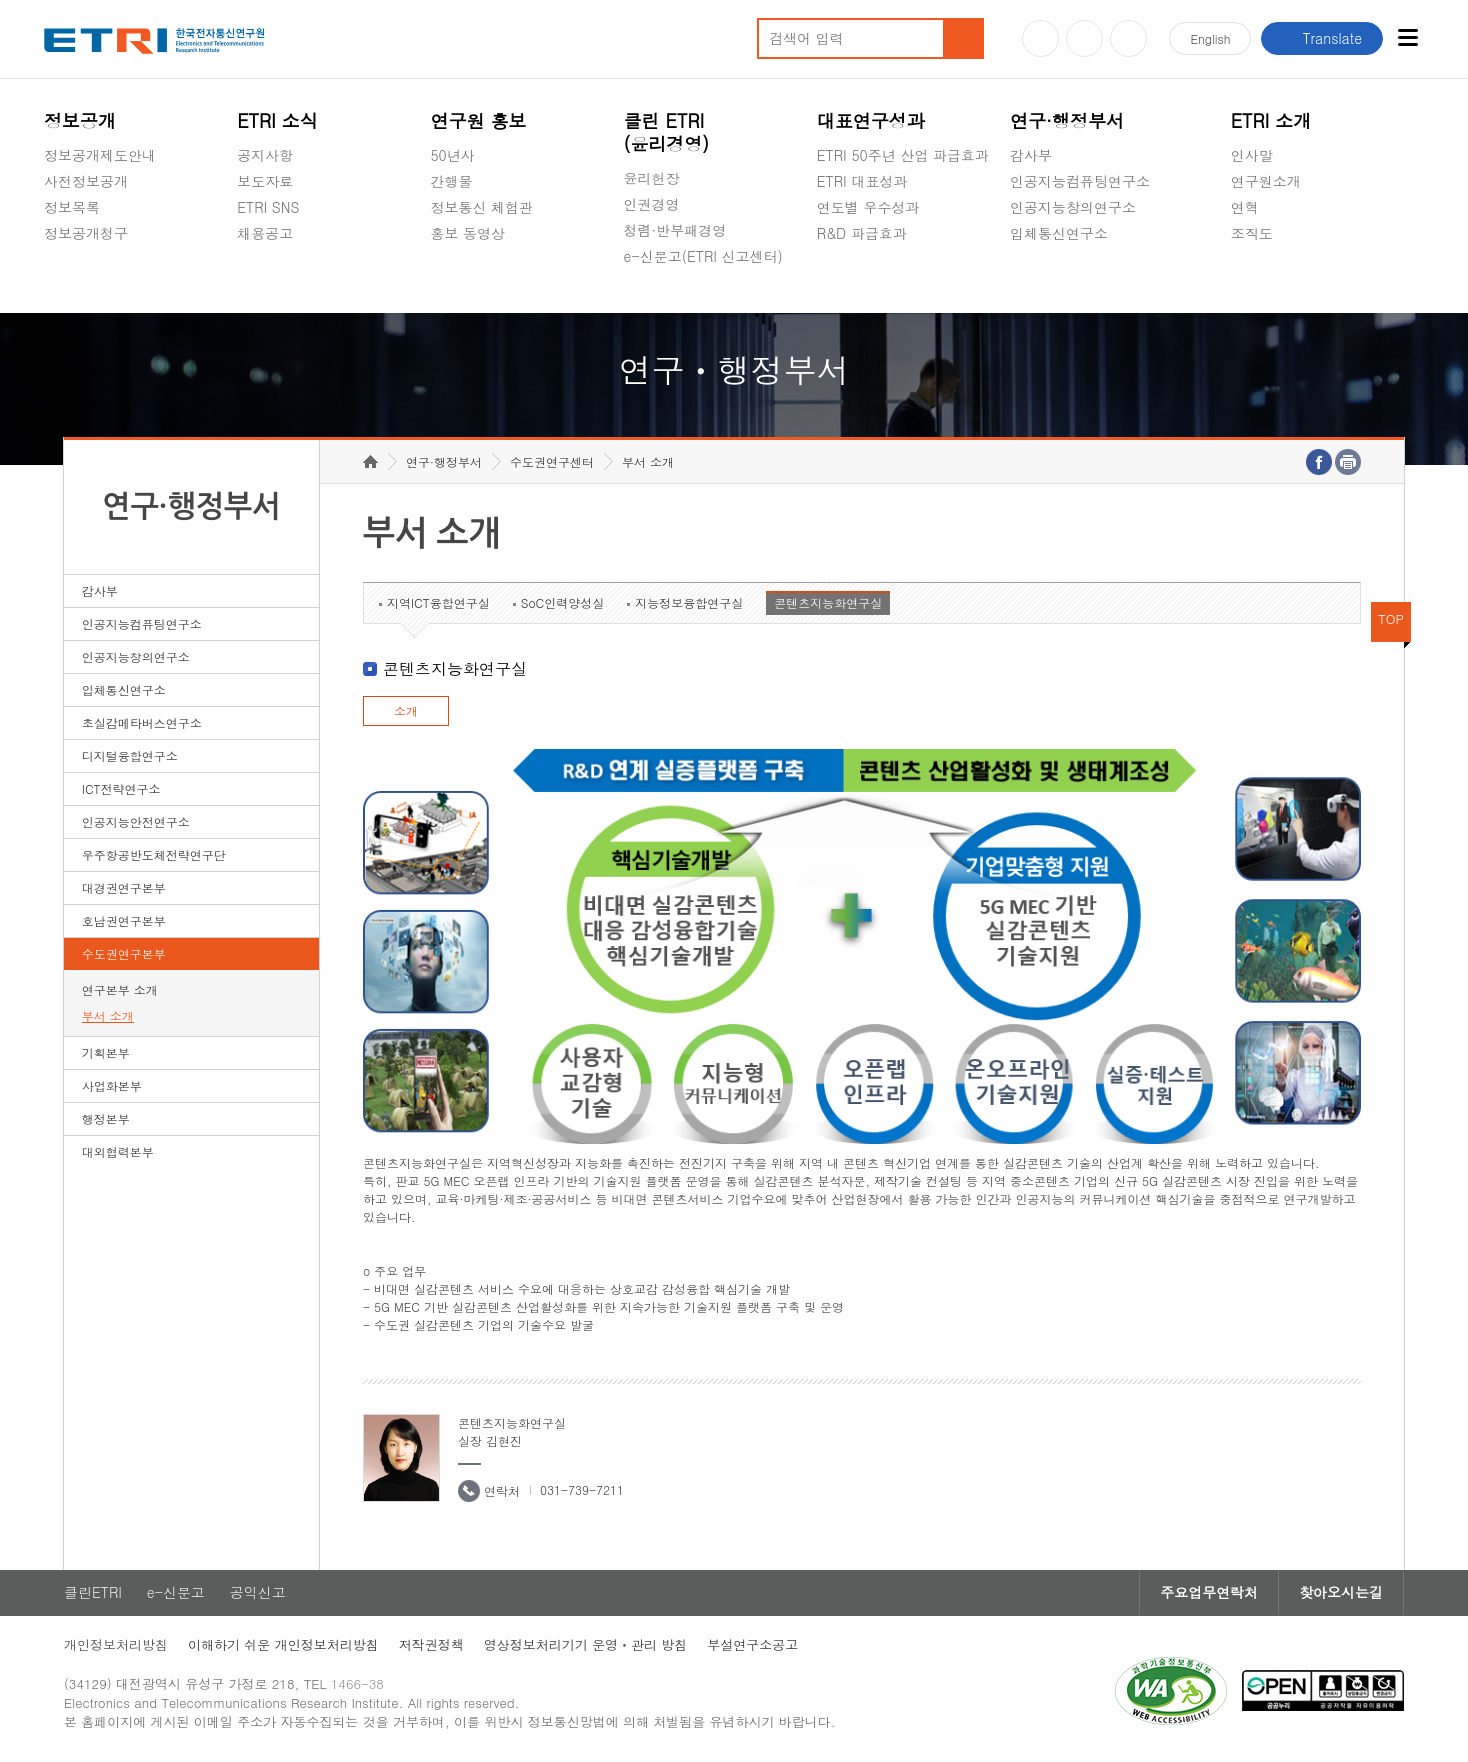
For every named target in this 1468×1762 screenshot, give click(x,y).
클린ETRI (93, 1593)
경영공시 (72, 280)
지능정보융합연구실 (689, 602)
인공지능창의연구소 (1073, 207)
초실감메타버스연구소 (1080, 280)
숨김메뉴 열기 (54, 257)
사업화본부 (112, 1085)
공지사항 (265, 155)
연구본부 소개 (120, 989)
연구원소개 (1266, 181)
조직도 (1252, 233)
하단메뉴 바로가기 (0, 0)
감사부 (1031, 155)
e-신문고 (176, 1593)
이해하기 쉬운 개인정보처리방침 (283, 1645)
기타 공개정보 (1275, 280)
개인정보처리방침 (116, 1645)
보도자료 (265, 181)
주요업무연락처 (1209, 1593)
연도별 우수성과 (868, 207)
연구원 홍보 (478, 120)
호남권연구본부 (124, 920)
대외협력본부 (118, 1151)
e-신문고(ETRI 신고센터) (703, 256)
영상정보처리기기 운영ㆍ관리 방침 (586, 1645)
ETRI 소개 (1271, 120)
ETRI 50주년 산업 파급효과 (903, 155)
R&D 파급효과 (862, 233)
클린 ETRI (667, 132)
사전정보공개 (86, 181)
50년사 (452, 155)
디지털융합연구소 (130, 755)
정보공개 (80, 120)
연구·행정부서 (1067, 120)
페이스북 (1128, 38)
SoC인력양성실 (563, 602)
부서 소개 (108, 1015)
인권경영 (652, 204)
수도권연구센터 (552, 461)
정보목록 (72, 207)
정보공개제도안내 (100, 155)
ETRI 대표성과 (862, 181)
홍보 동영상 (467, 233)
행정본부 (106, 1118)
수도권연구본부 (124, 953)
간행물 (451, 181)
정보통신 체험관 (481, 207)
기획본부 (106, 1052)
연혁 (1245, 207)
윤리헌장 (652, 178)
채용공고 (265, 233)
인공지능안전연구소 (136, 821)
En (1210, 38)
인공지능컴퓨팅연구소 (1080, 181)
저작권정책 (431, 1645)
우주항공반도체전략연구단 (154, 854)
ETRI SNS (268, 207)
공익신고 (652, 303)
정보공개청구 (86, 233)
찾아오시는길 (1341, 1593)
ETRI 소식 (277, 120)
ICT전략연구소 (121, 788)
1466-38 (357, 1684)
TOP (1391, 618)
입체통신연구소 (1059, 233)
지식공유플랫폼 (866, 280)
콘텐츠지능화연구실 (828, 602)
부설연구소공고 (752, 1645)
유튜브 (1040, 38)
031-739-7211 (582, 1489)
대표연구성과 (871, 120)
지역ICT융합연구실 (438, 602)
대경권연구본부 (124, 887)
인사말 (1252, 155)
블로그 (1084, 38)
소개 (406, 710)
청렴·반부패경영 (675, 230)
